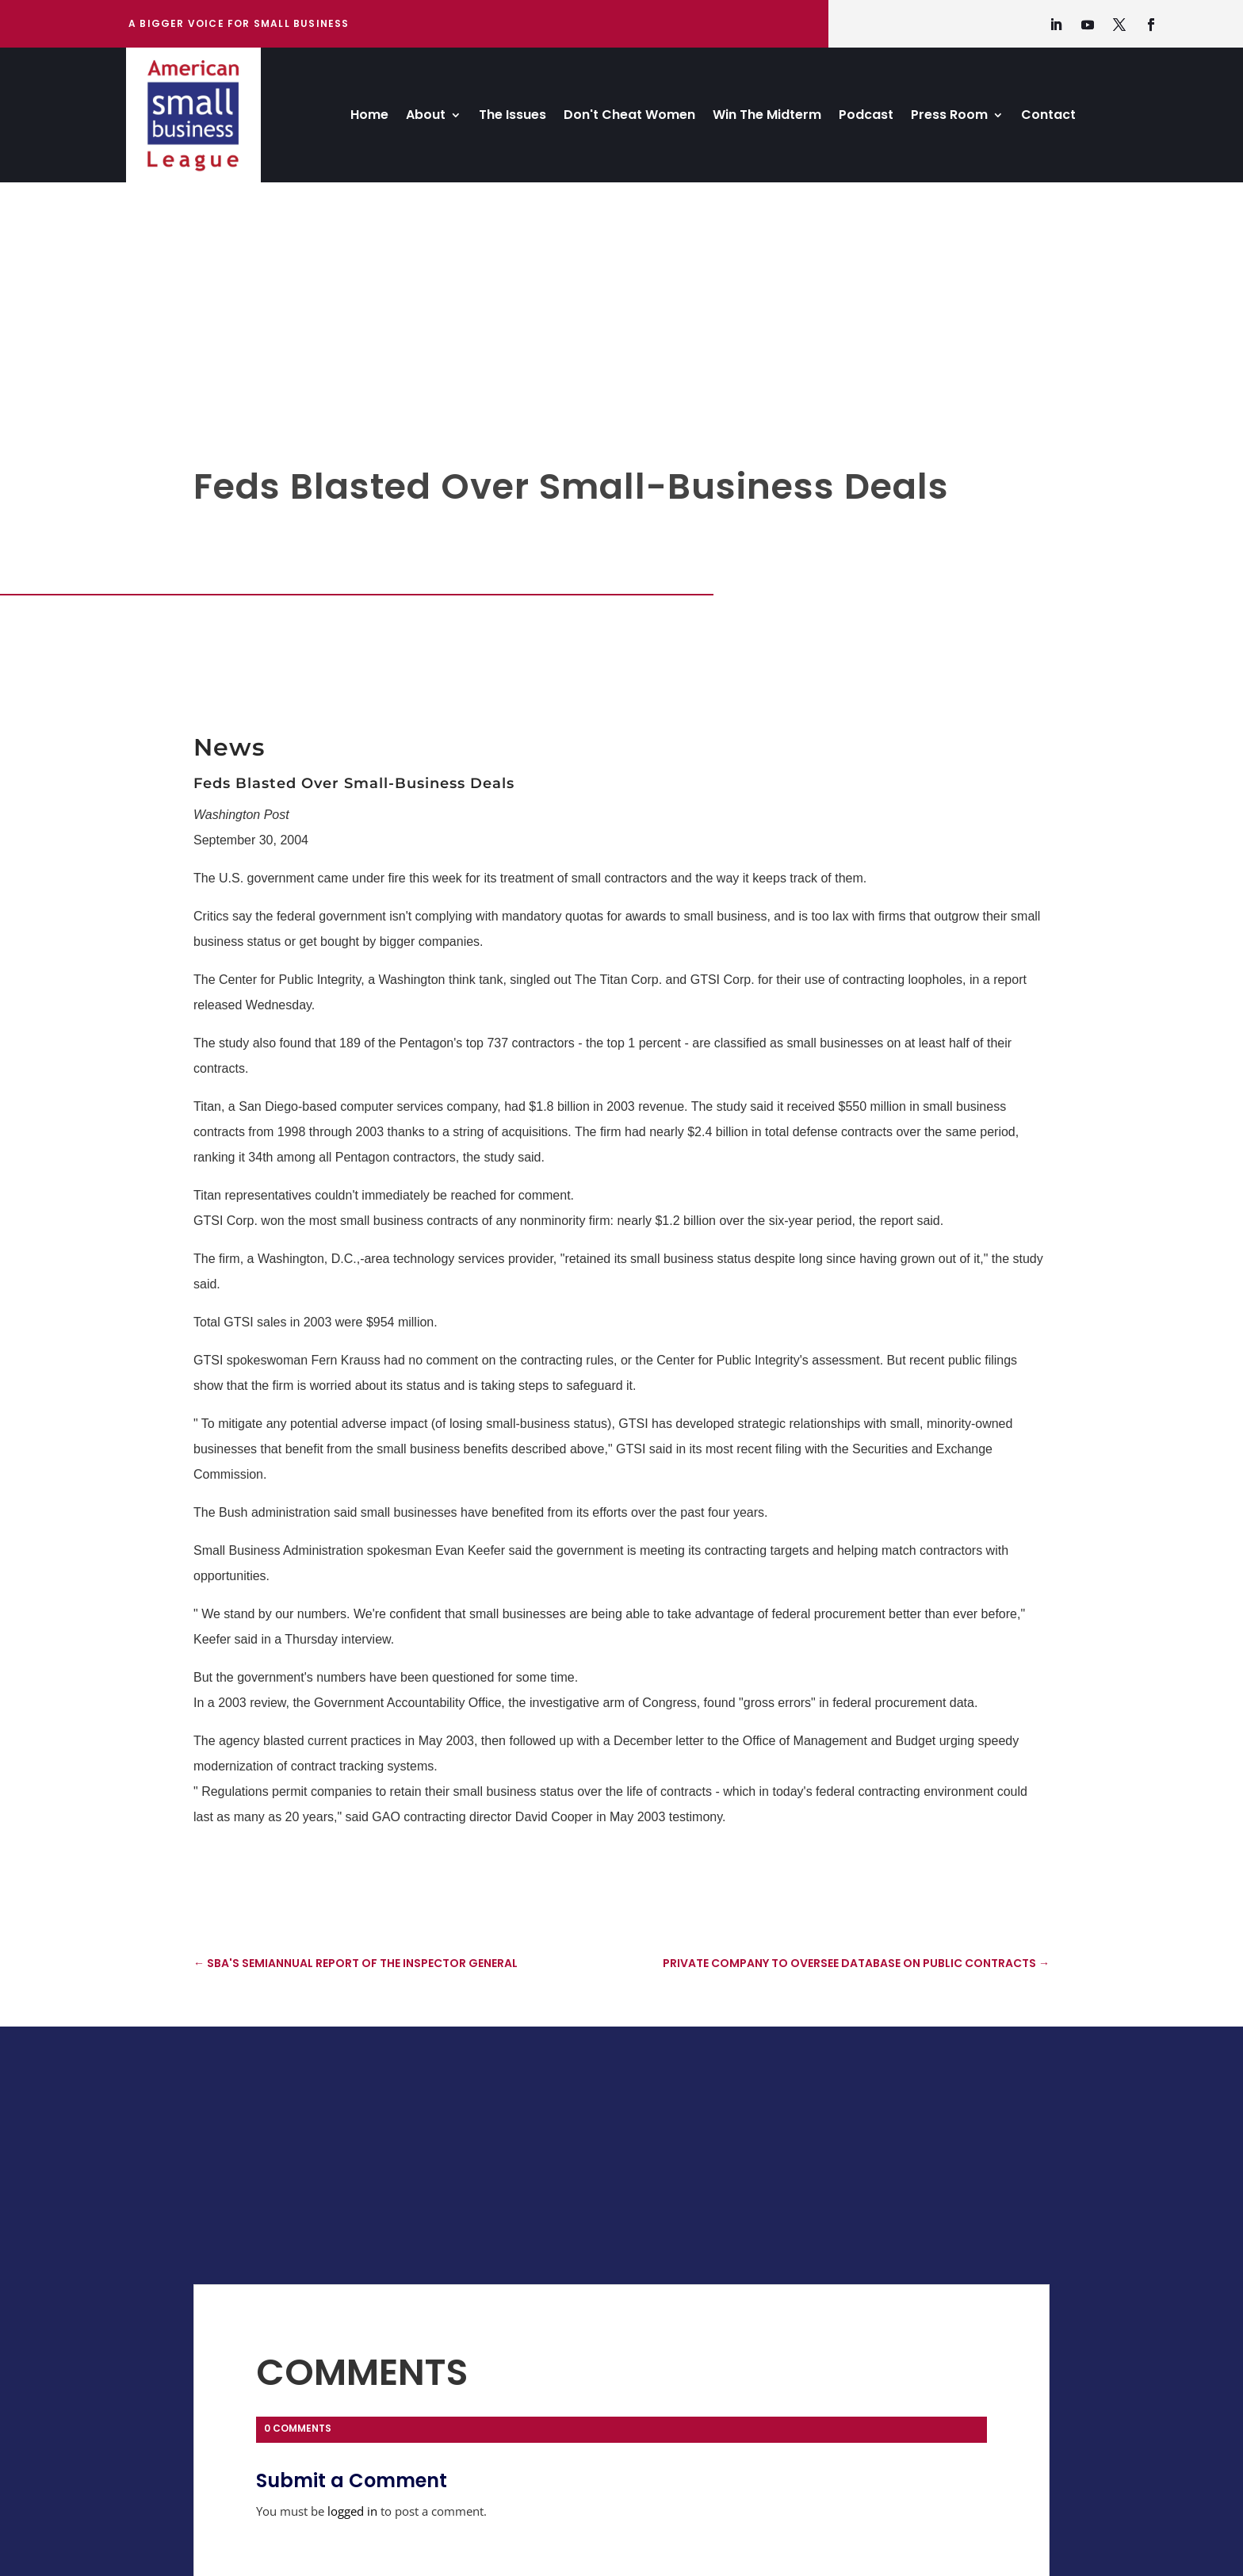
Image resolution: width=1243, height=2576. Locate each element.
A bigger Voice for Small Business (239, 23)
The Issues (512, 116)
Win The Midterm (767, 116)
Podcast (866, 116)
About (426, 116)
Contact (1048, 116)
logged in (352, 2511)
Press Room (949, 116)
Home (369, 116)
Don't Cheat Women (629, 116)
